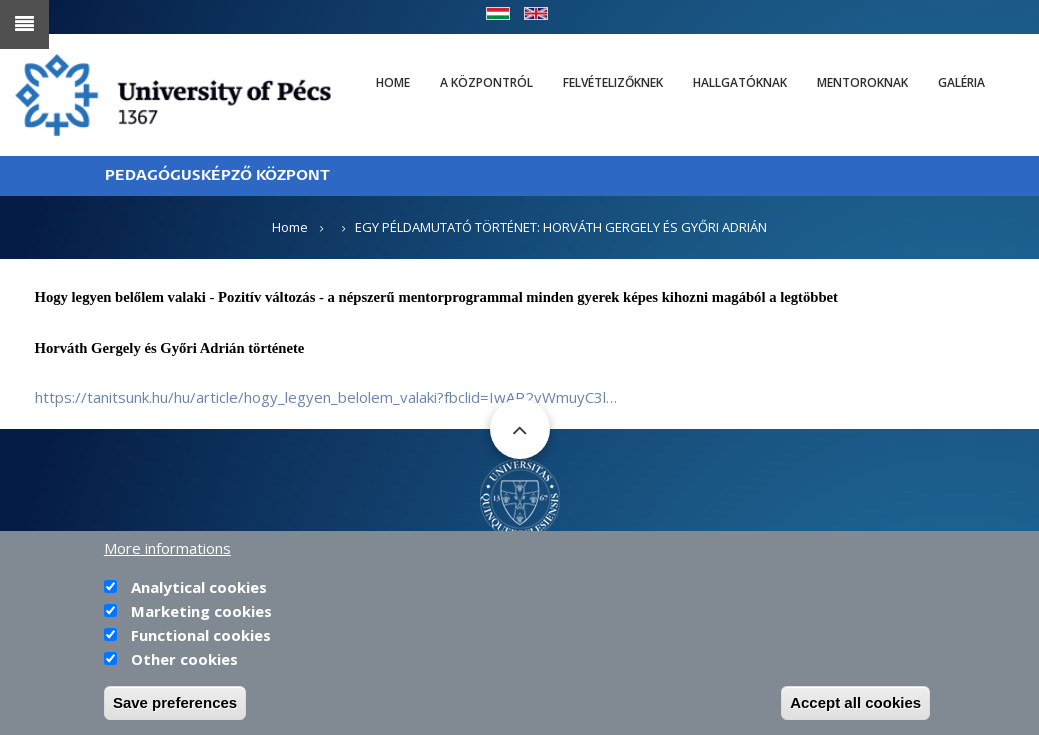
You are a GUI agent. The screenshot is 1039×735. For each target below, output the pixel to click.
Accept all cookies (855, 707)
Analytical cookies (199, 592)
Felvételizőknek (613, 82)
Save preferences (175, 707)
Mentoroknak (862, 82)
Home (393, 82)
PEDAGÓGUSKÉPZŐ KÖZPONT (217, 175)
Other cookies (184, 664)
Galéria (961, 82)
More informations (167, 553)
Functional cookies (201, 640)
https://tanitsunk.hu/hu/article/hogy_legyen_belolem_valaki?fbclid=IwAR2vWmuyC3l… (326, 397)
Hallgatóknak (740, 82)
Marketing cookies (201, 616)
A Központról (486, 82)
